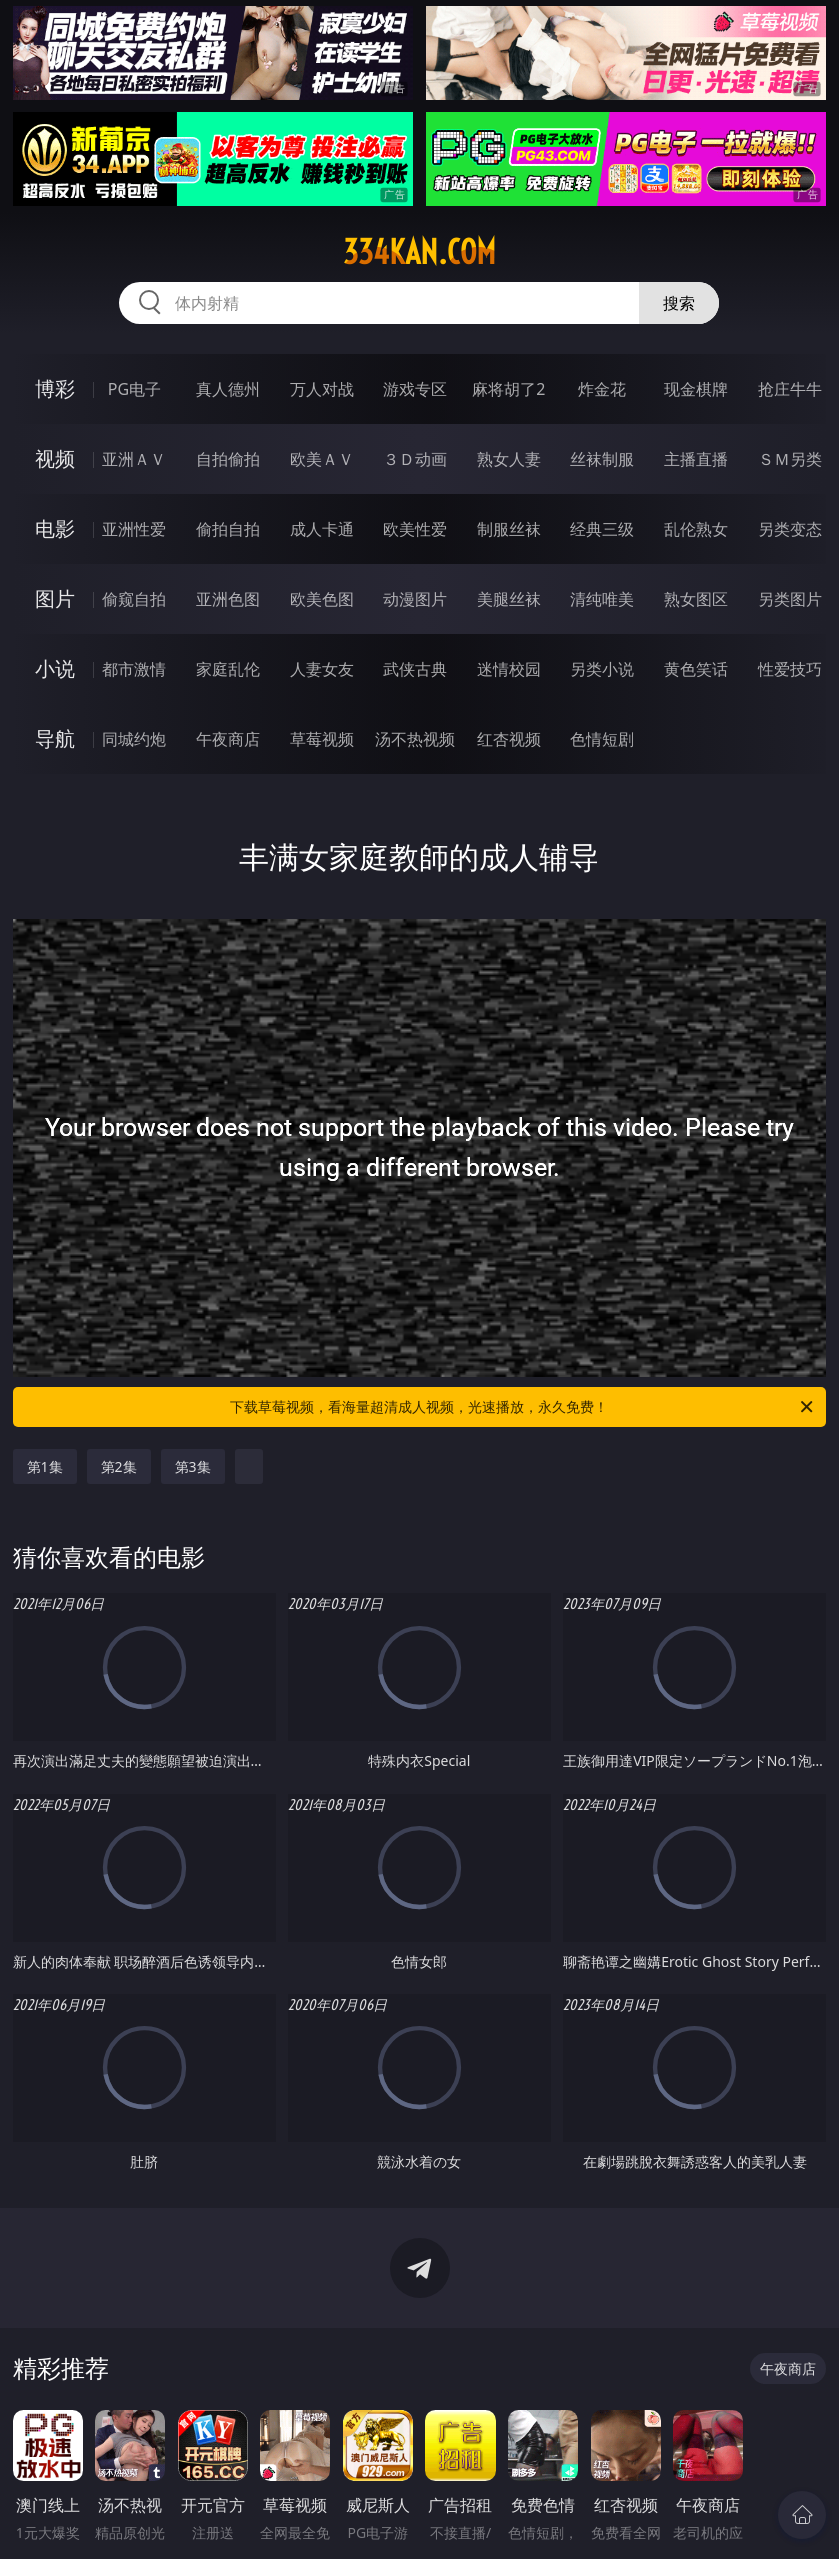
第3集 (193, 1466)
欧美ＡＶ (322, 459)
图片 (55, 598)
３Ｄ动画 (415, 459)
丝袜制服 (602, 459)
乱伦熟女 (696, 529)
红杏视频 (509, 739)
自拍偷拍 (228, 459)
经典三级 (602, 529)
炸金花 (602, 389)
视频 (55, 458)
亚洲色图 (228, 599)
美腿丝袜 (509, 599)
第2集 (119, 1466)
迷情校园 (509, 669)
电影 (55, 528)
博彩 (55, 388)
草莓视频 (322, 739)
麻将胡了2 (508, 389)
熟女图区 (696, 599)
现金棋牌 (696, 389)
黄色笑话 (696, 669)
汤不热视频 (415, 739)
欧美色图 (322, 599)
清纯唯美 (602, 599)
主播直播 (696, 459)
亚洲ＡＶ (134, 459)
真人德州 (228, 389)
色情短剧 (602, 739)
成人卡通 (322, 529)
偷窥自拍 (134, 599)
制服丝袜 (509, 529)
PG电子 (134, 389)
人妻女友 (322, 669)
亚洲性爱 (134, 529)
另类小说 (602, 669)
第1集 (45, 1466)
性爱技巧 (790, 669)
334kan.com (419, 252)
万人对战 (322, 389)
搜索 (679, 303)
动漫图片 (415, 599)
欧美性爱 (415, 529)
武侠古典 (415, 669)
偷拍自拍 (228, 529)
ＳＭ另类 (790, 459)
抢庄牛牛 (790, 389)
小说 (55, 668)
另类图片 (790, 599)
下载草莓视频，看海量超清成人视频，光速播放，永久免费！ (523, 1407)
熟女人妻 (509, 459)
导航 (55, 738)
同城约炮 (134, 739)
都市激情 (134, 669)
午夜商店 (228, 739)
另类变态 (790, 529)
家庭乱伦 (228, 669)
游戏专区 (415, 389)
